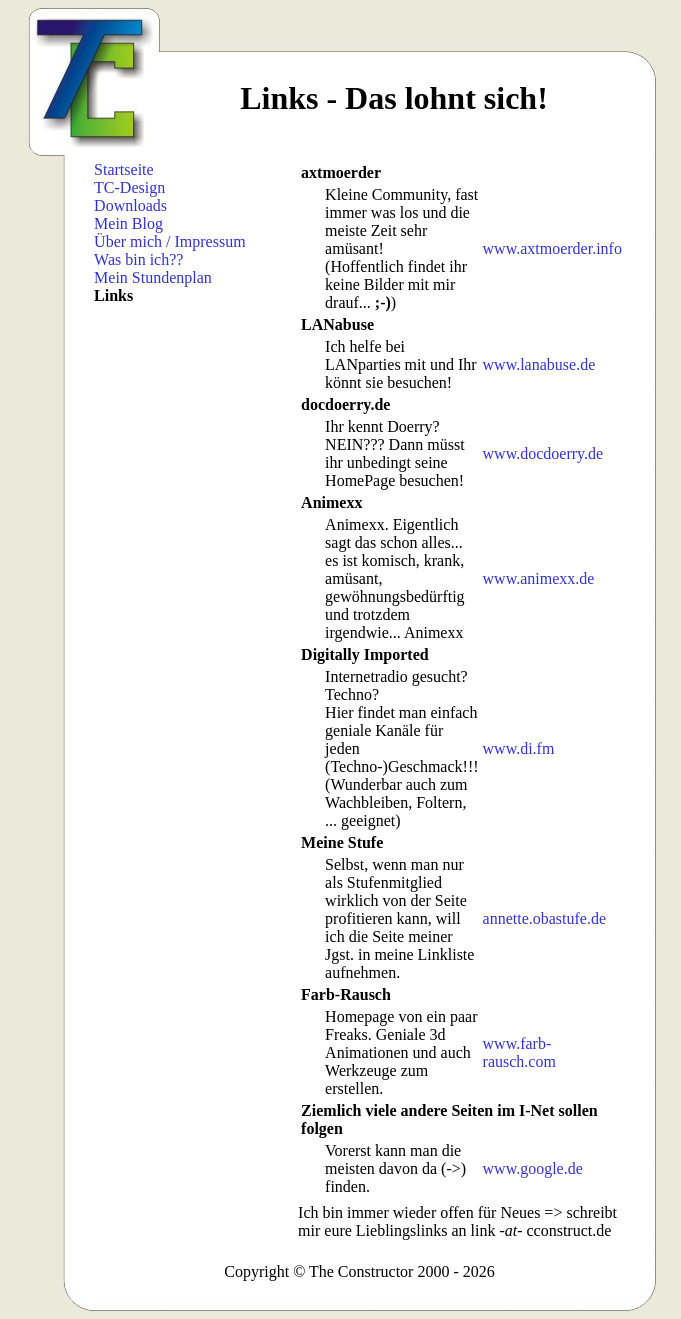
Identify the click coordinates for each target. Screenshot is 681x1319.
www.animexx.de (539, 578)
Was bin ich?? (138, 259)
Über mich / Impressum (170, 241)
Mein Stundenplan (153, 277)
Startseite (124, 169)
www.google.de (533, 1168)
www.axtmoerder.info (552, 248)
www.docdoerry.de (543, 453)
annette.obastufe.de (545, 918)
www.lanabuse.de (539, 364)
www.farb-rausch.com (519, 1052)
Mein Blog (128, 223)
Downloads (130, 205)
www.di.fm (519, 748)
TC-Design (129, 187)
